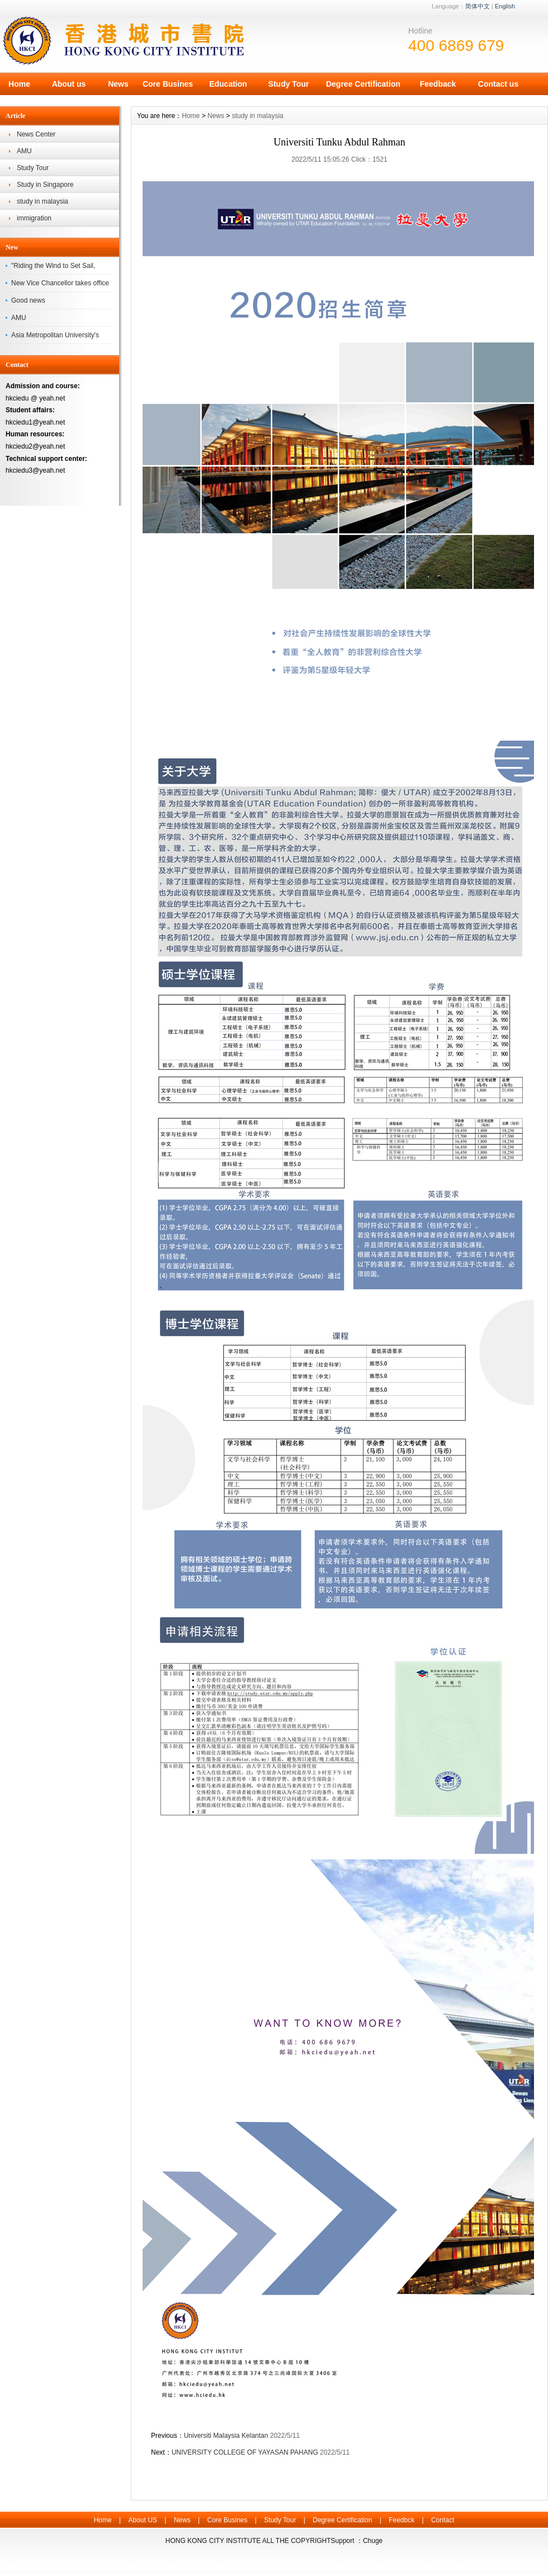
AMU (24, 151)
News (118, 83)
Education (228, 83)
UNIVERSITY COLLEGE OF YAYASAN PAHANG (245, 2452)
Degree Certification (363, 83)
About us (69, 83)
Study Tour (288, 83)
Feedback (438, 83)
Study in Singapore (45, 185)
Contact (442, 2520)
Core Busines (168, 83)
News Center (36, 134)
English (505, 6)
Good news (28, 300)
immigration (34, 218)
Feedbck (401, 2520)
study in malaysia (42, 201)
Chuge (372, 2541)
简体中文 (477, 6)
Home (19, 83)
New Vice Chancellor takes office (60, 283)
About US (142, 2520)
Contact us (498, 83)
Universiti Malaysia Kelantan (226, 2436)
